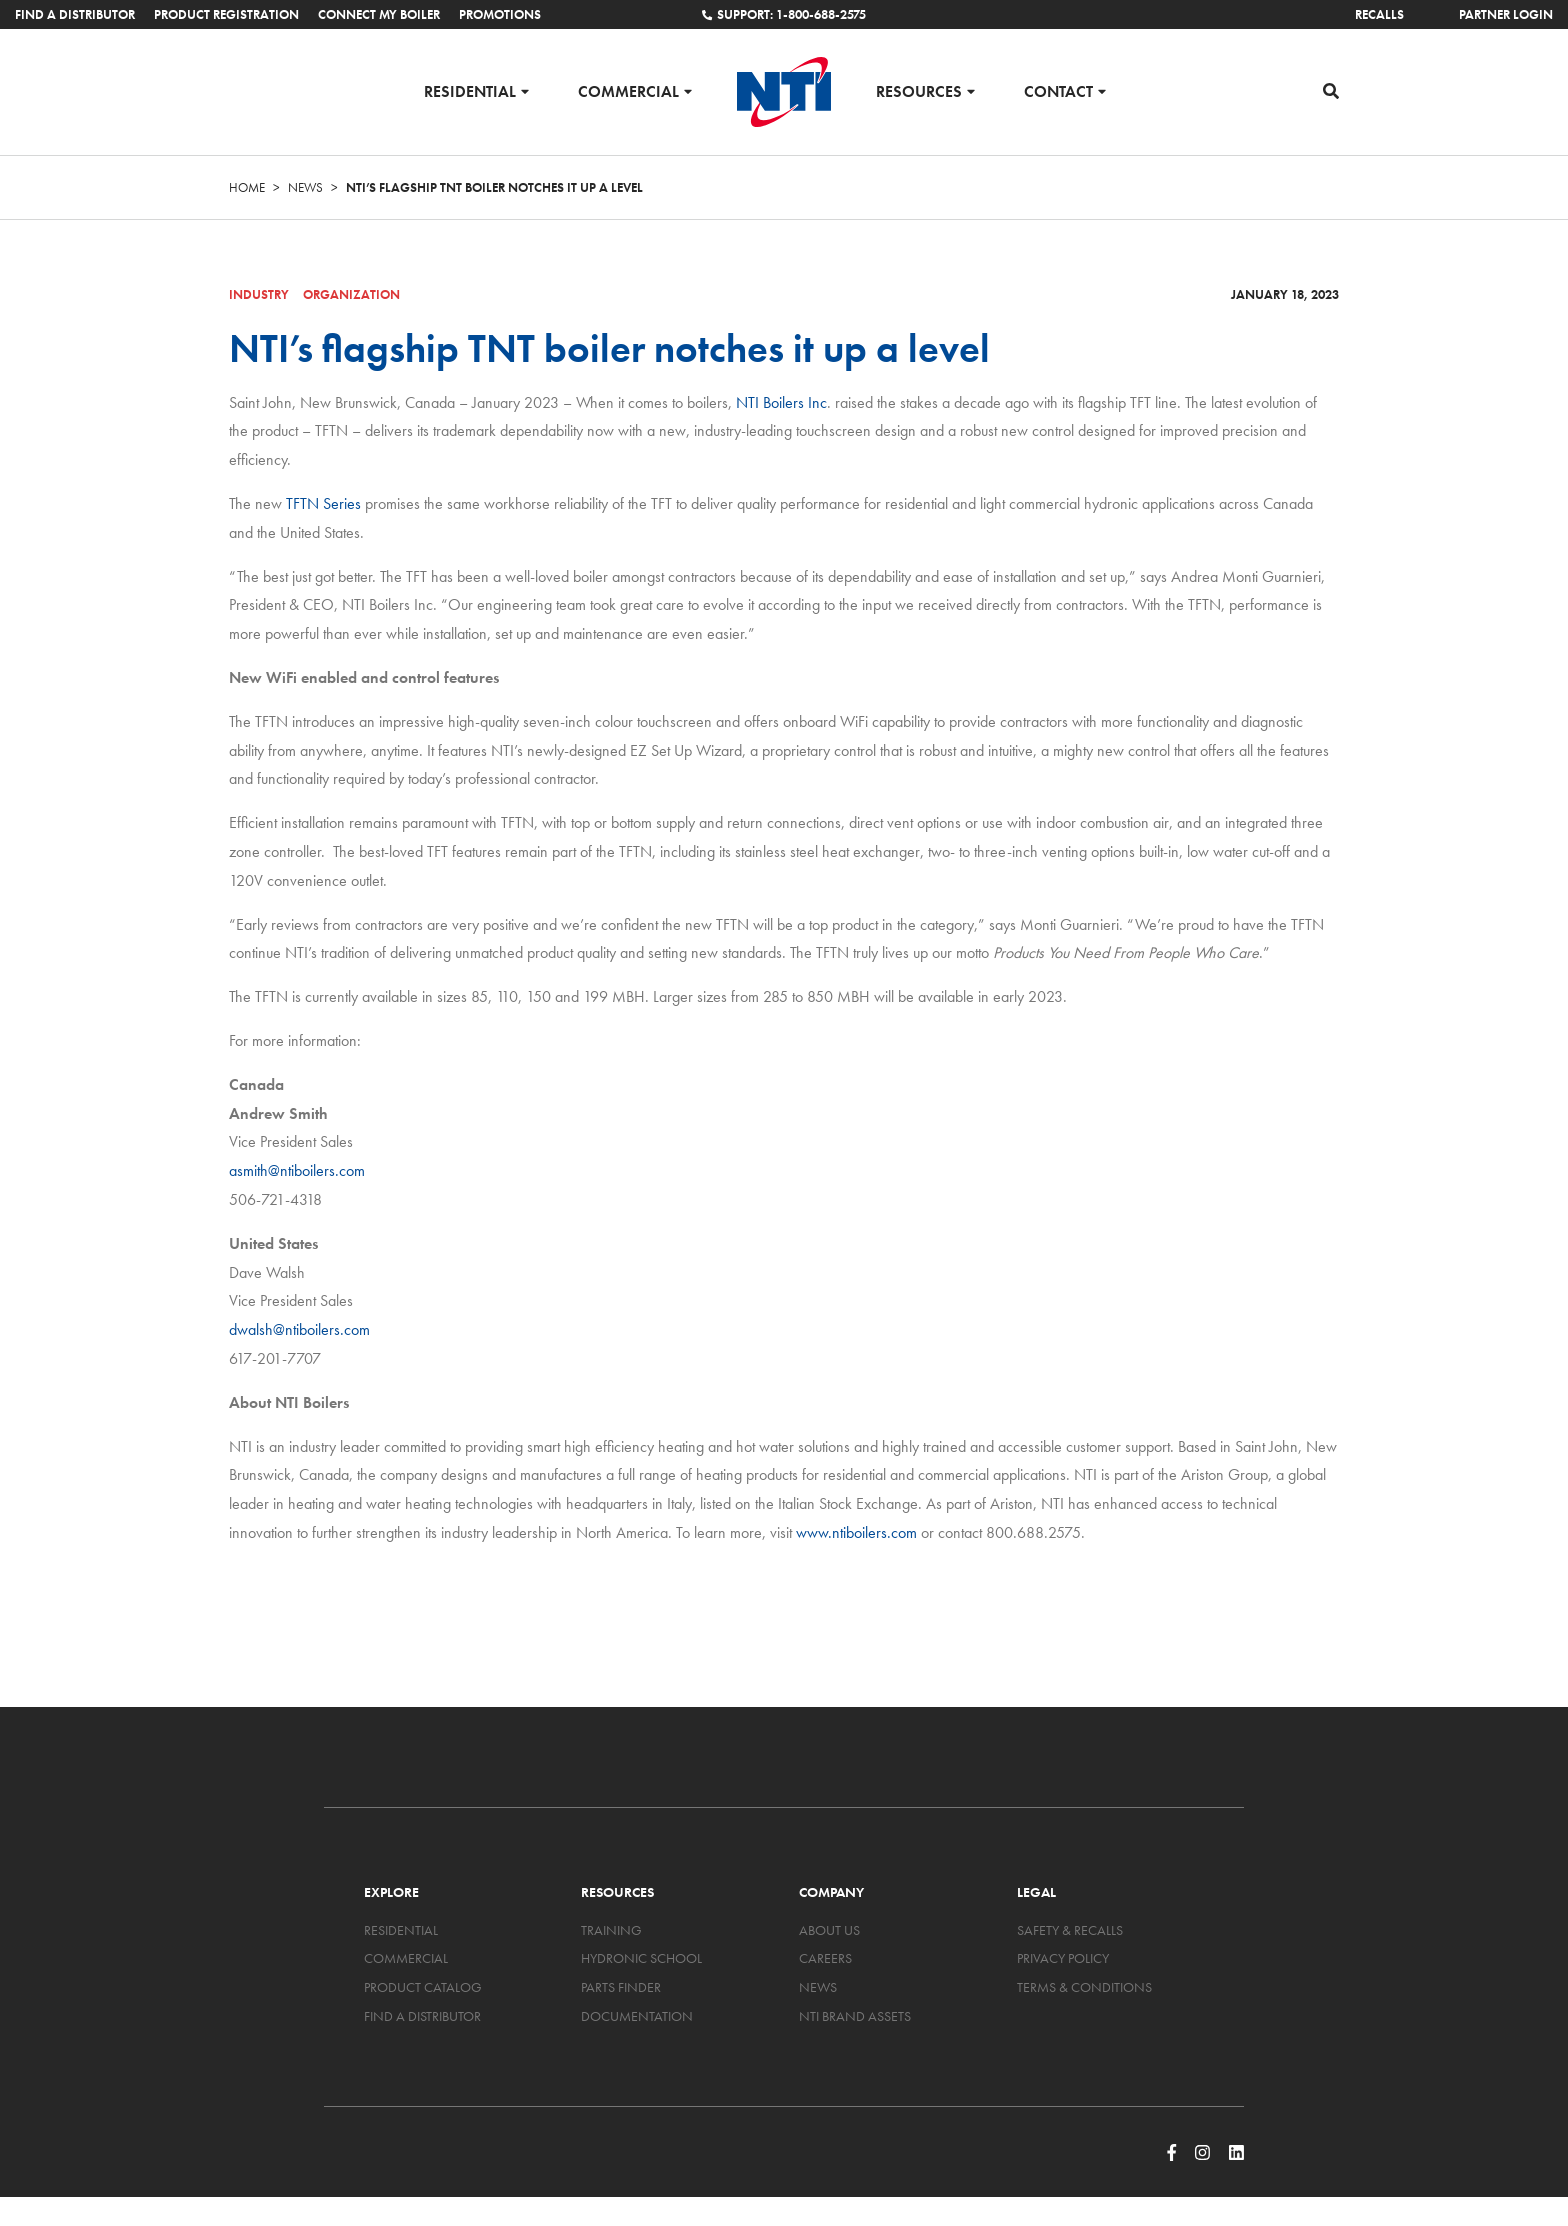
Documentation (637, 2016)
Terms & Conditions (1084, 1987)
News (305, 187)
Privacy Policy (1063, 1958)
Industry (259, 294)
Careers (825, 1958)
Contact (1058, 90)
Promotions (500, 14)
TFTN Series (323, 503)
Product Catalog (423, 1987)
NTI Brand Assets (855, 2016)
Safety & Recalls (1070, 1930)
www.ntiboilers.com (856, 1532)
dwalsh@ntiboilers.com (299, 1329)
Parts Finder (621, 1987)
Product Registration (226, 14)
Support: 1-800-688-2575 (784, 14)
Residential (470, 90)
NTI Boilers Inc (781, 402)
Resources (919, 90)
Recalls (1379, 14)
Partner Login (1506, 14)
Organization (351, 294)
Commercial (628, 90)
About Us (829, 1930)
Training (611, 1930)
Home (247, 187)
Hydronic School (641, 1958)
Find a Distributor (75, 14)
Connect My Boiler (379, 14)
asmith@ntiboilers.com (297, 1170)
